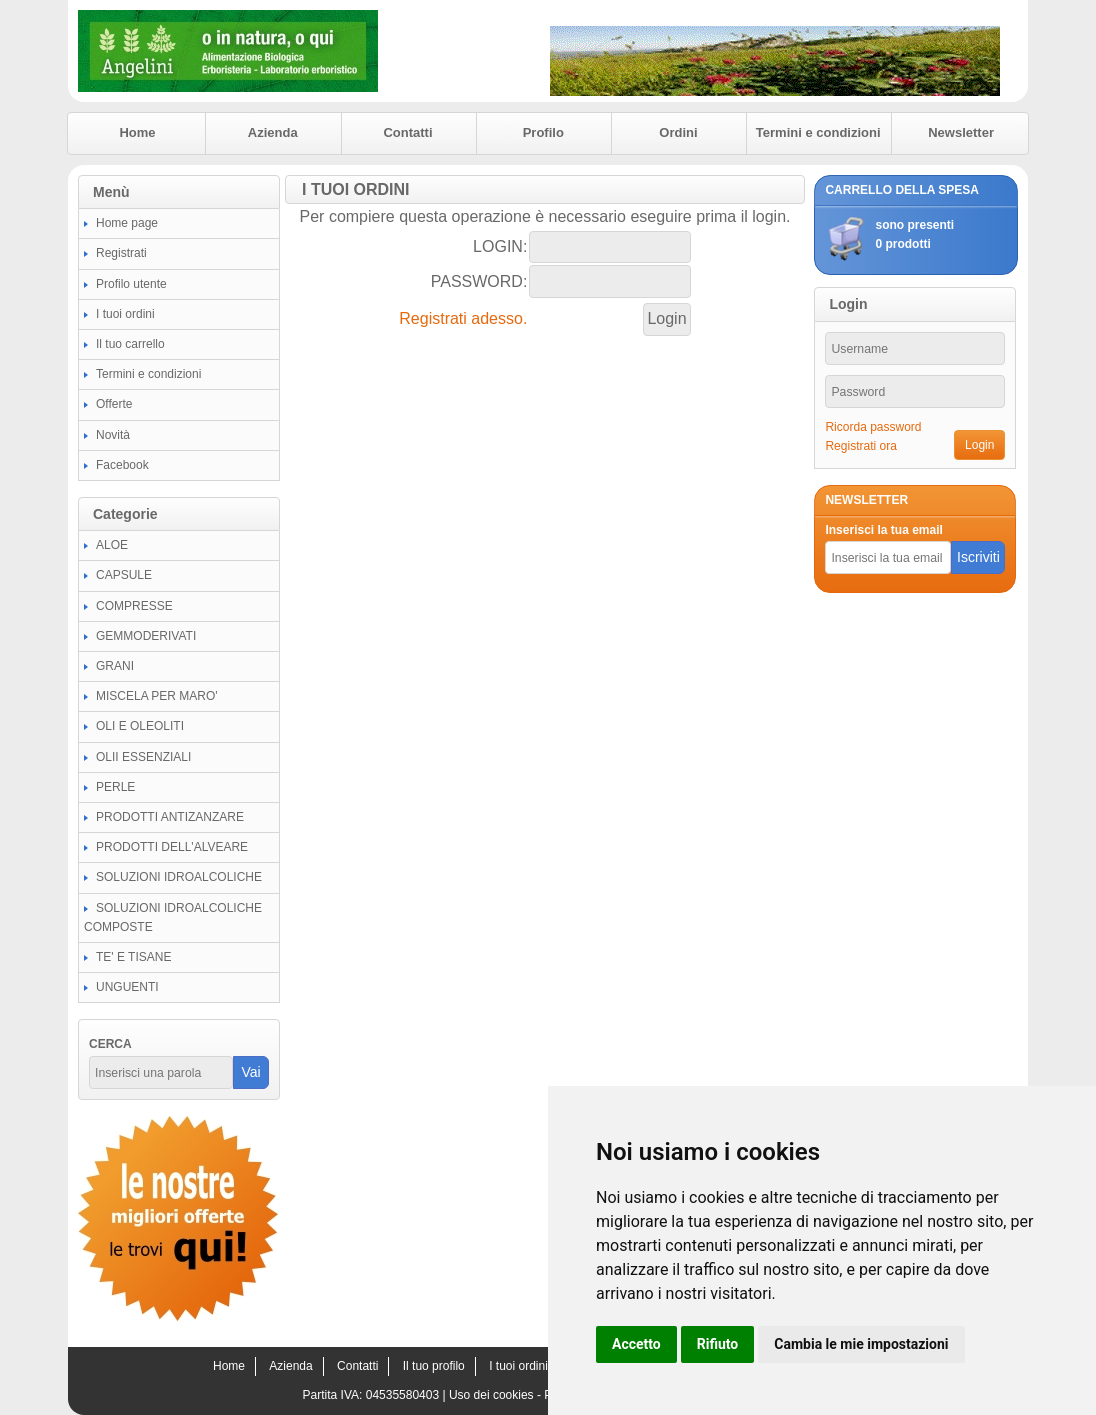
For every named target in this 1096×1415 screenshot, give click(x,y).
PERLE (115, 787)
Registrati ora (860, 446)
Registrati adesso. (463, 318)
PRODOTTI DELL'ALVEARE (172, 847)
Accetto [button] (636, 1344)
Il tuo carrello (130, 344)
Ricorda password (873, 427)
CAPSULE (124, 575)
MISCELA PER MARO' (157, 696)
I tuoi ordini (125, 314)
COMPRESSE (134, 606)
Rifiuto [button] (718, 1344)
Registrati (121, 253)
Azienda (273, 132)
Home (137, 132)
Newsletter (961, 132)
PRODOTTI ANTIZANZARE (170, 817)
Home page (127, 223)
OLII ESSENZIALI (143, 757)
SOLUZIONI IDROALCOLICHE (179, 877)
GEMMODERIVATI (146, 636)
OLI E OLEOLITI (140, 726)
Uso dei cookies (491, 1395)
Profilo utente (131, 284)
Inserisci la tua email (883, 530)
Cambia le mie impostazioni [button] (861, 1344)
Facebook (122, 465)
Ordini (678, 132)
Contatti (407, 132)
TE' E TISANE (133, 957)
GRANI (115, 666)
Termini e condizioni (818, 132)
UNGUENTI (127, 987)
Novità (113, 435)
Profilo (543, 132)
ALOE (112, 545)
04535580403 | (407, 1395)
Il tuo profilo (434, 1366)
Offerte (114, 404)
